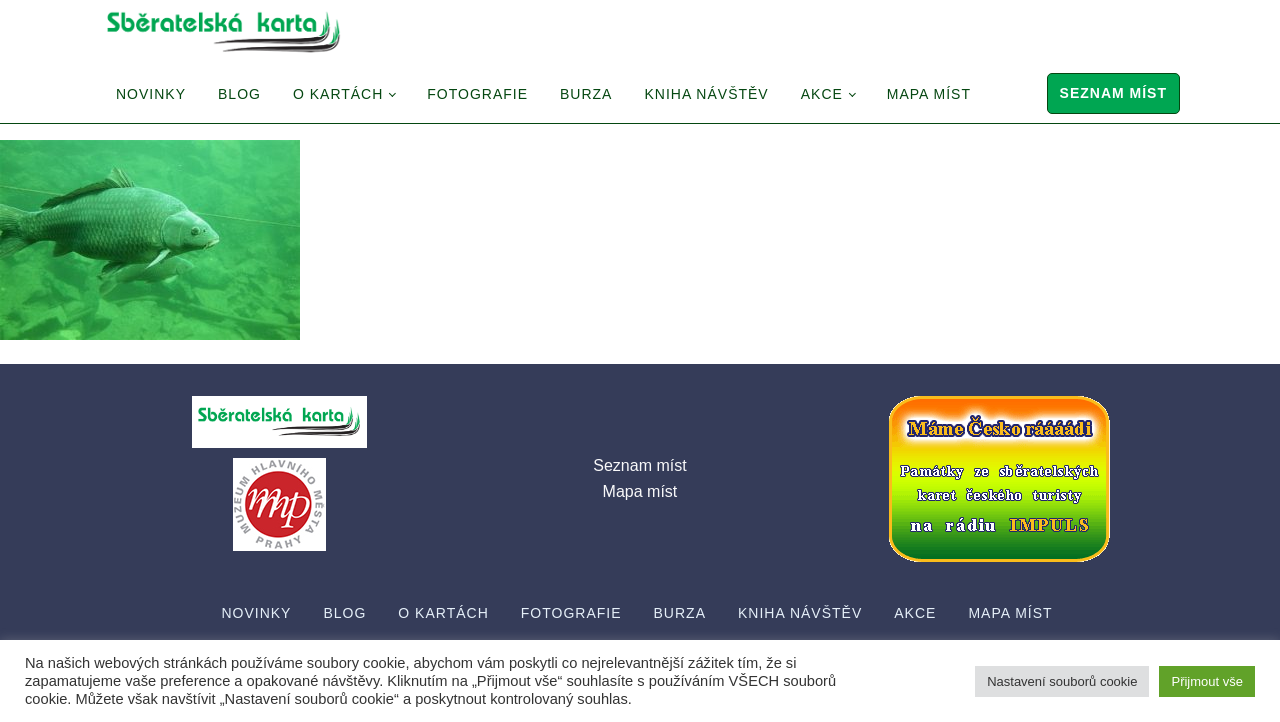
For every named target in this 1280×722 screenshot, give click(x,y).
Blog (239, 94)
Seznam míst (1113, 93)
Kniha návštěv (706, 94)
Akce (822, 94)
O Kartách (338, 94)
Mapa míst (929, 94)
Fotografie (477, 94)
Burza (586, 94)
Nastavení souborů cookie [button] (1062, 681)
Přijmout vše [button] (1207, 681)
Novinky (151, 94)
